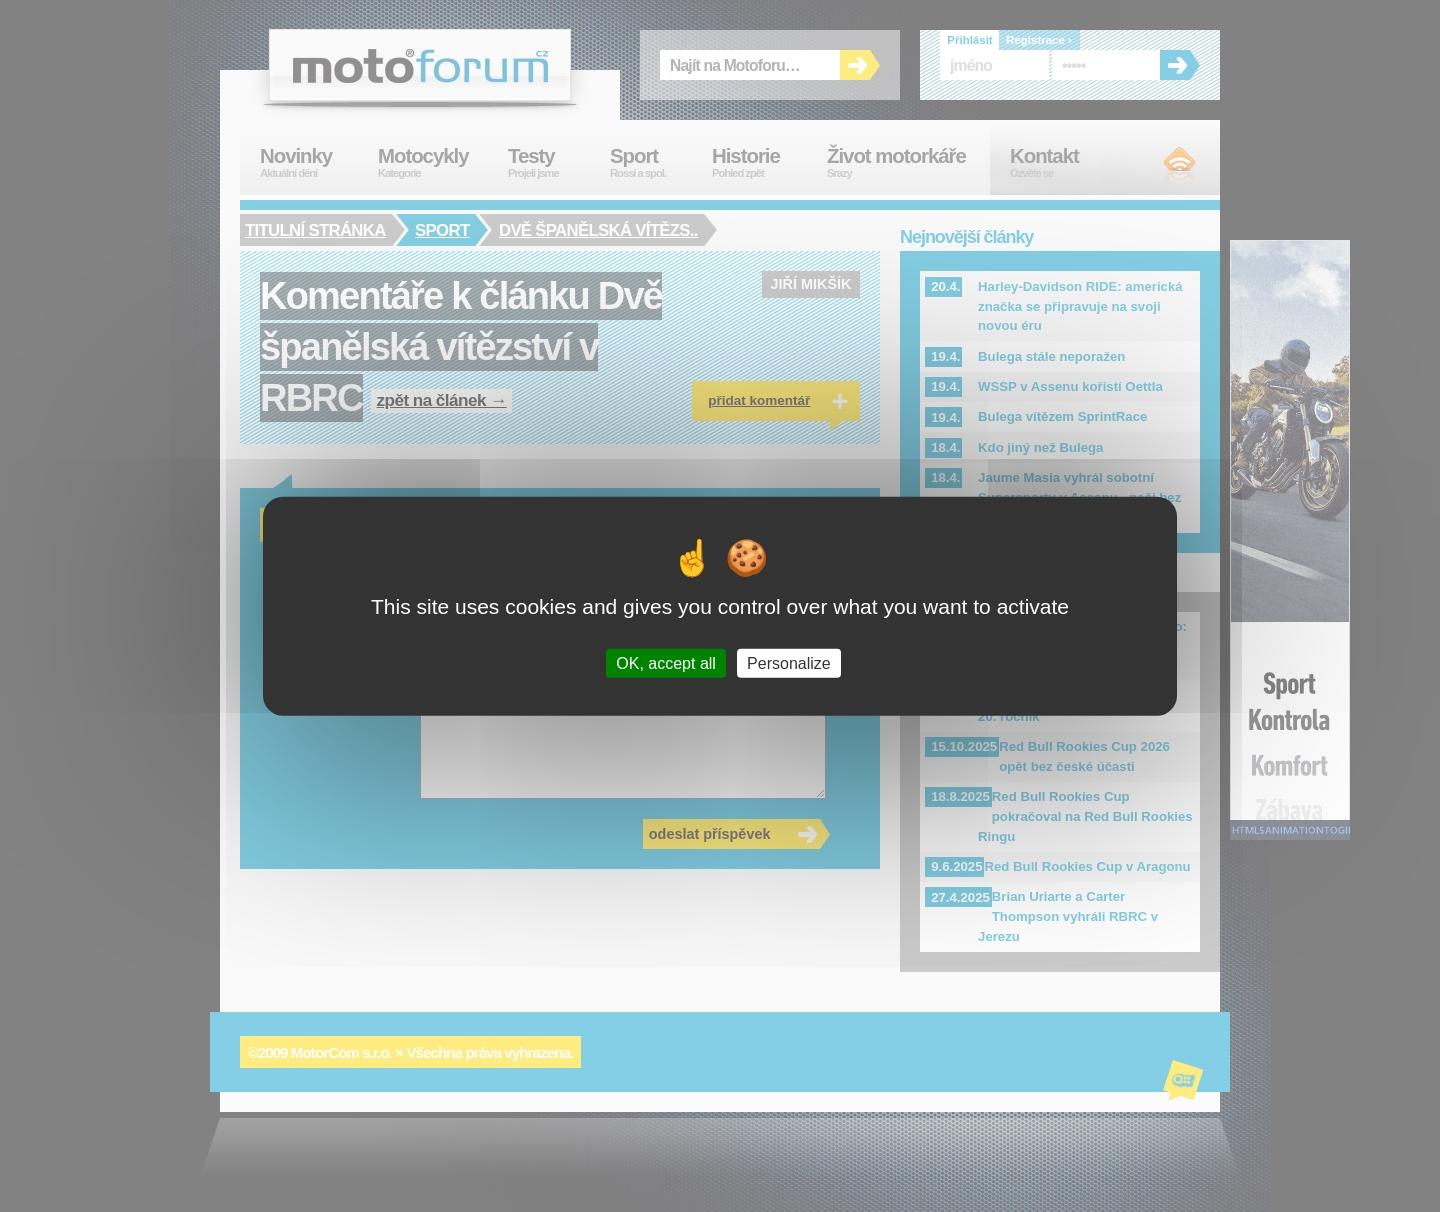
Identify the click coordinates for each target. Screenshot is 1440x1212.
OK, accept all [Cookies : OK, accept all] (666, 662)
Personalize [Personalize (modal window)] (789, 662)
